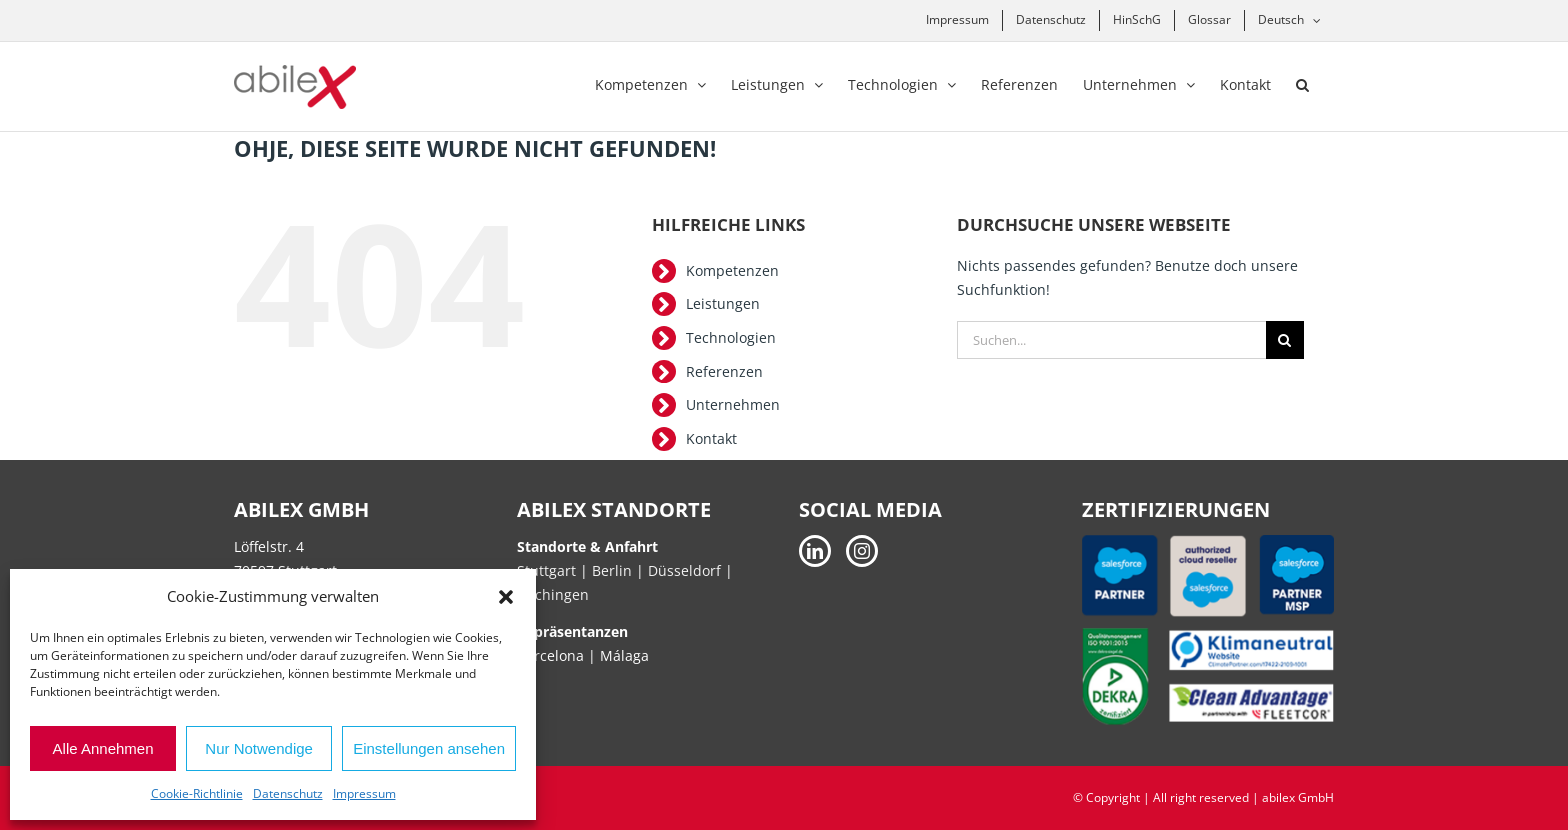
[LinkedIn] (815, 551)
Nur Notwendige (259, 748)
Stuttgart (546, 570)
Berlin (612, 570)
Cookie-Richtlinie (197, 793)
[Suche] (1285, 340)
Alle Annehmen (103, 748)
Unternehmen (733, 404)
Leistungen (723, 303)
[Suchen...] (1111, 340)
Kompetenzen (732, 270)
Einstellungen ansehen (429, 748)
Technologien (731, 337)
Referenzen (724, 371)
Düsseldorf (686, 570)
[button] (506, 597)
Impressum (364, 793)
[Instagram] (862, 551)
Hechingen (553, 594)
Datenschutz (288, 793)
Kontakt (711, 438)
